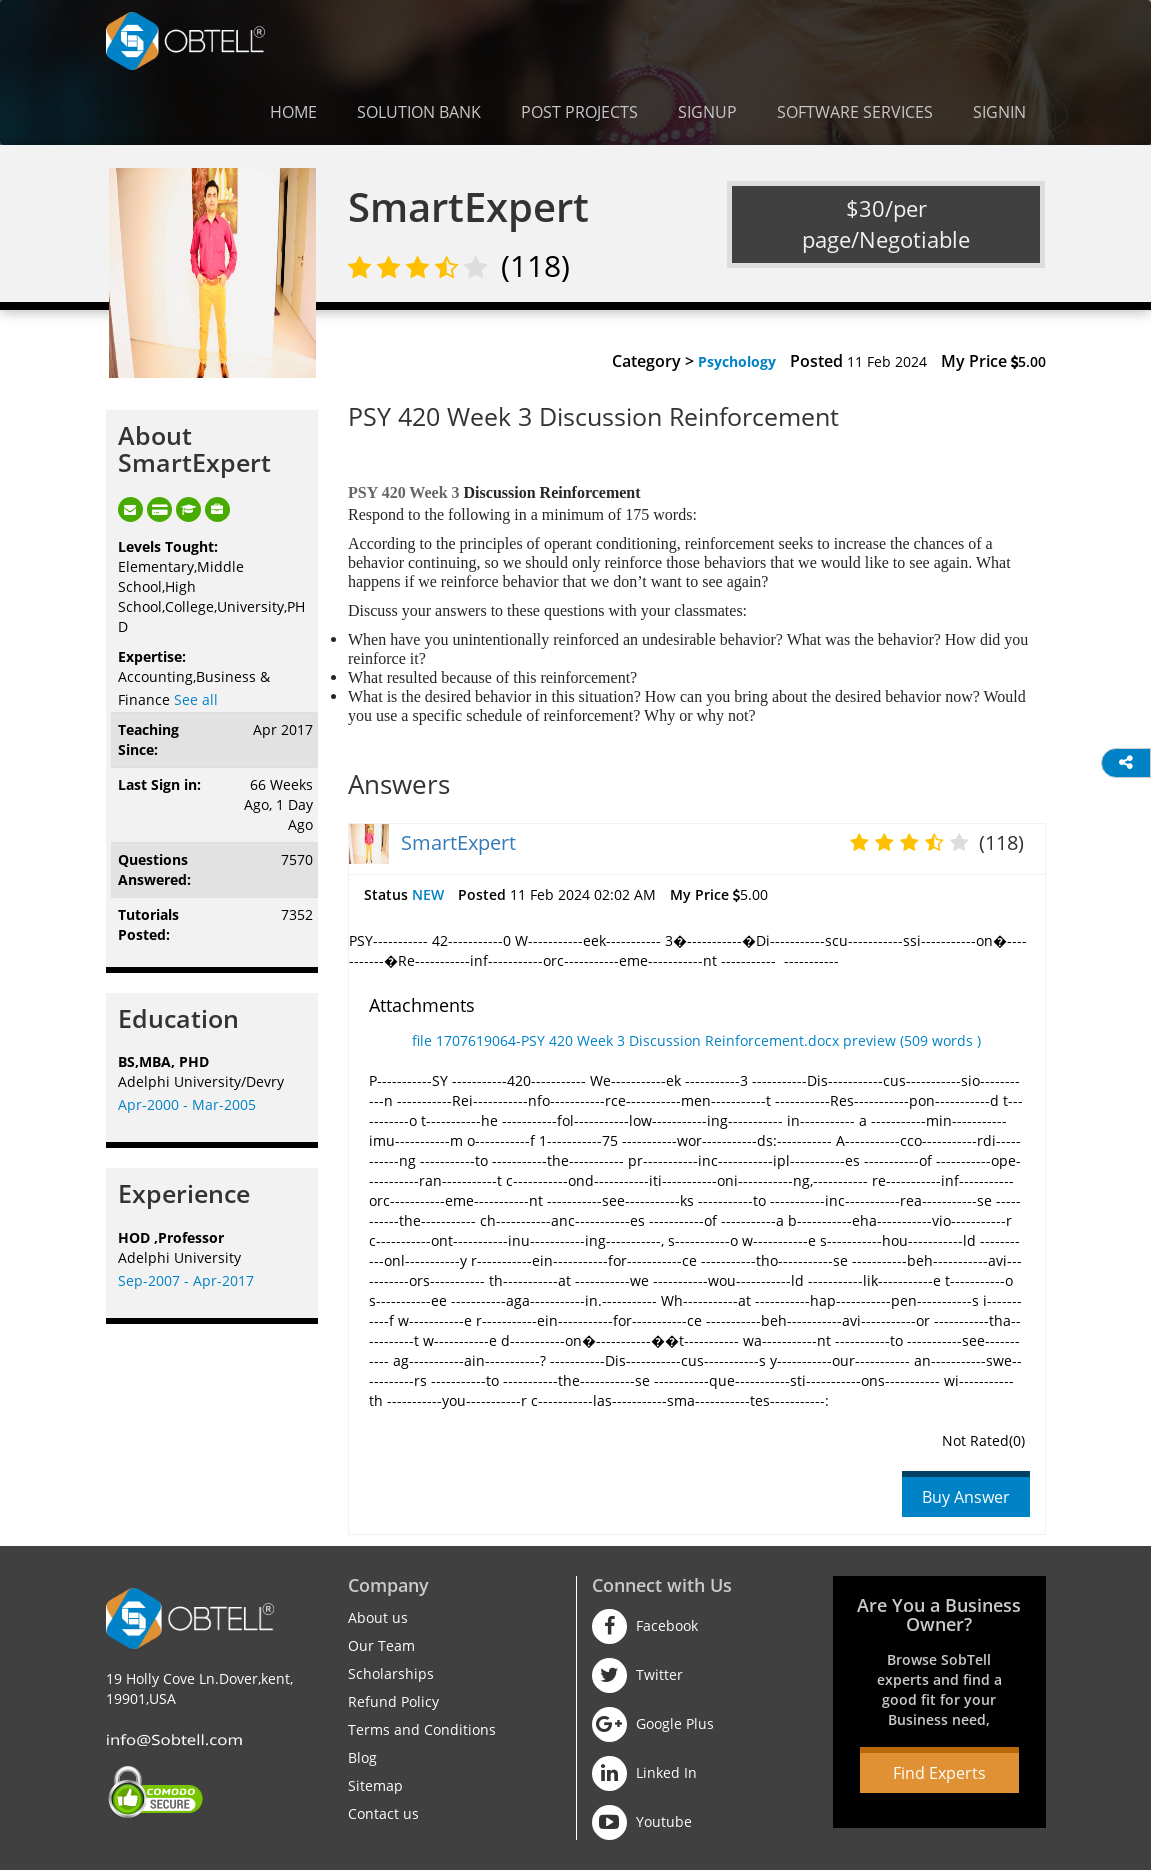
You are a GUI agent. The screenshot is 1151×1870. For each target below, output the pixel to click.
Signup (707, 112)
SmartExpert (458, 842)
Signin (999, 112)
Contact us (383, 1813)
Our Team (381, 1645)
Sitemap (375, 1785)
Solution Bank (419, 112)
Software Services (855, 112)
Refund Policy (393, 1701)
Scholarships (391, 1673)
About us (378, 1617)
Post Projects (579, 112)
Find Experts (939, 1773)
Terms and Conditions (422, 1729)
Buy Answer (966, 1497)
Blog (362, 1757)
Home (293, 112)
